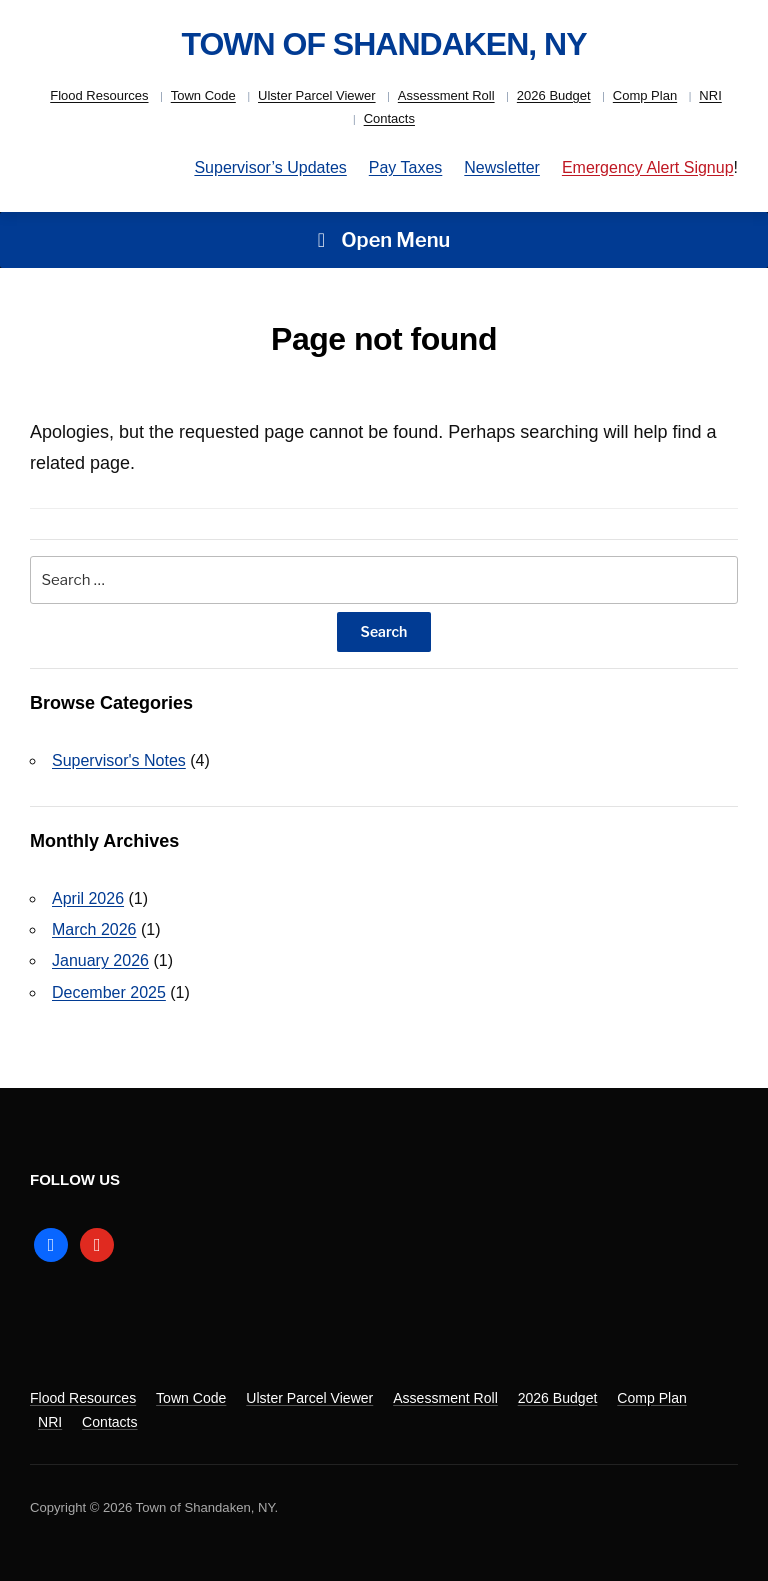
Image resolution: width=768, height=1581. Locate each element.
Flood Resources (99, 95)
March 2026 (94, 929)
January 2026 (100, 960)
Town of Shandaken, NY (383, 44)
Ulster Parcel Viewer (317, 95)
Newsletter (502, 167)
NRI (710, 95)
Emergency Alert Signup (648, 167)
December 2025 (109, 992)
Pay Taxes (406, 167)
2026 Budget (554, 95)
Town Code (203, 95)
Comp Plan (645, 95)
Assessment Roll (446, 95)
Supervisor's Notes (119, 760)
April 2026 (88, 898)
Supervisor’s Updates (270, 167)
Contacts (389, 118)
